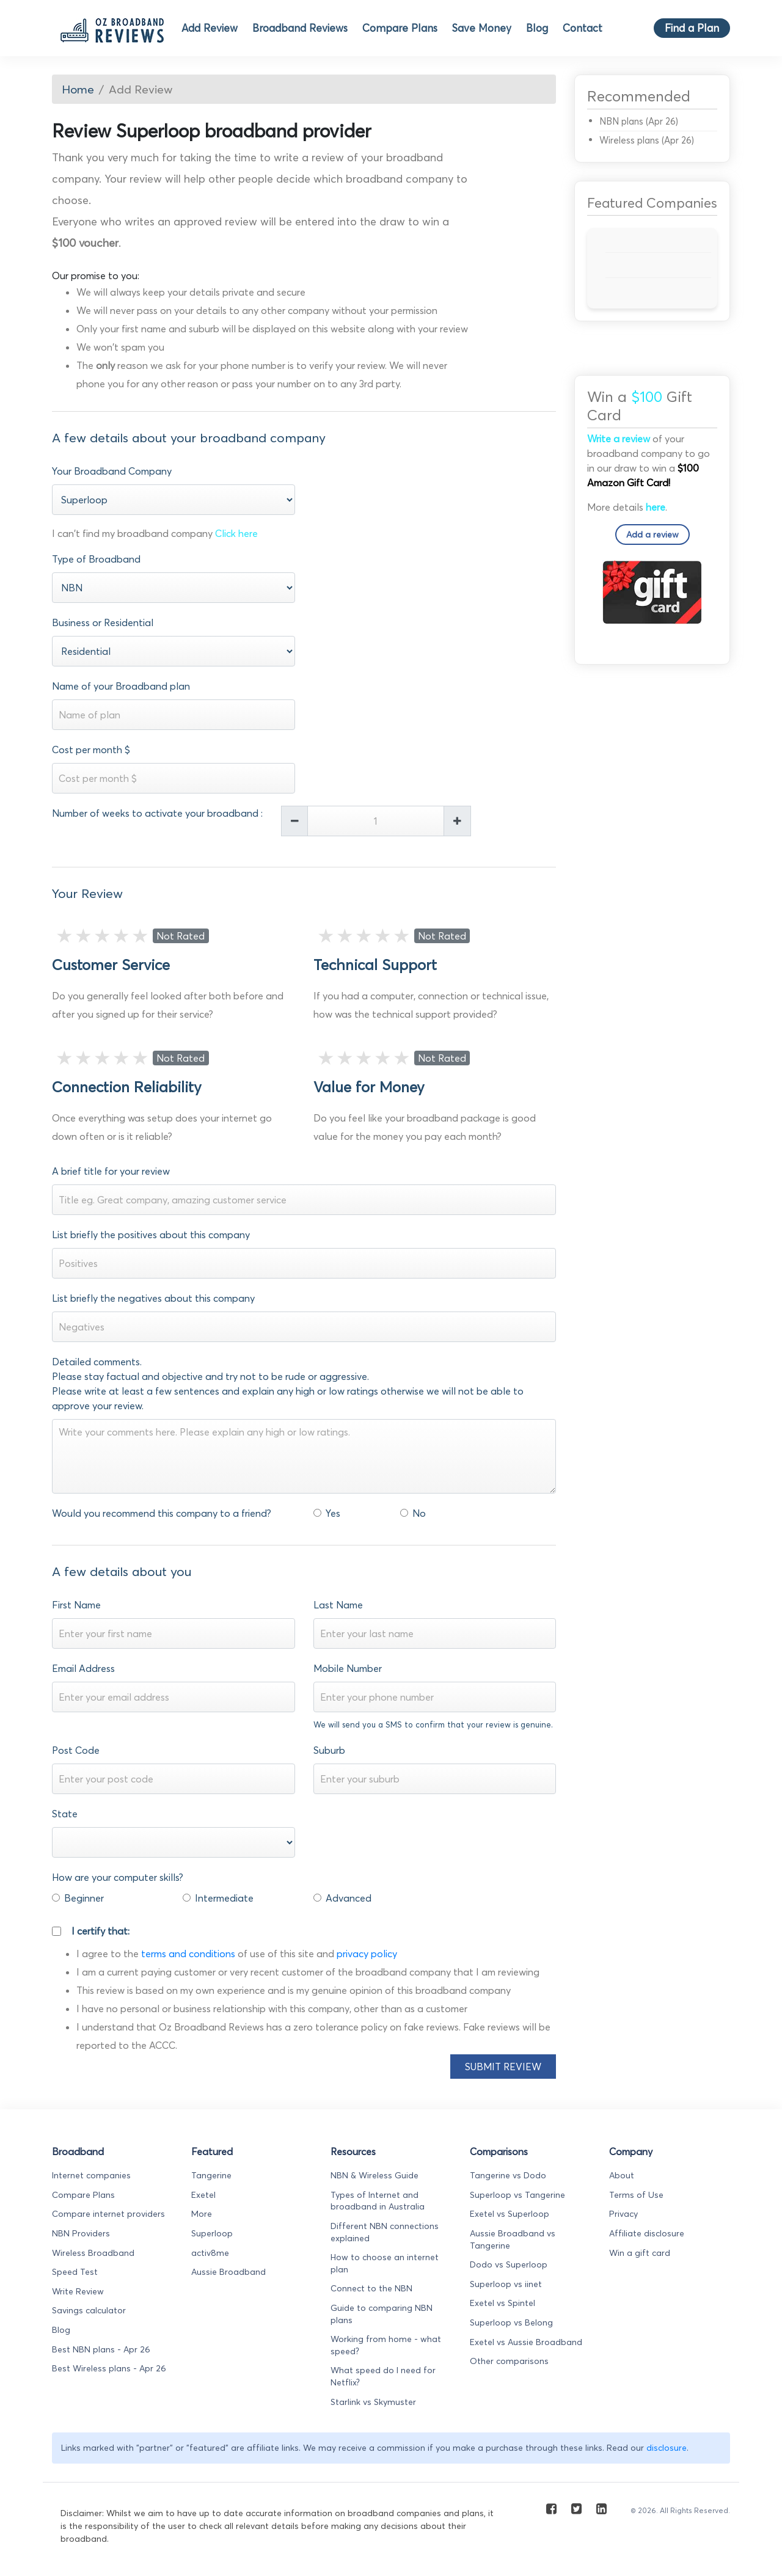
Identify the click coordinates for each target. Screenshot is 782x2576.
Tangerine (211, 2175)
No (419, 1513)
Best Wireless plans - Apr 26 (109, 2368)
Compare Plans (399, 27)
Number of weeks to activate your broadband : (157, 813)
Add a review (652, 534)
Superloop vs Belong (511, 2322)
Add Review (209, 27)
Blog (537, 27)
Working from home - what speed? (386, 2345)
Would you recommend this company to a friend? (161, 1513)
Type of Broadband (96, 559)
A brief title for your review (111, 1171)
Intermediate (224, 1898)
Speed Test (75, 2271)
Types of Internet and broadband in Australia (378, 2201)
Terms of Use (636, 2194)
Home (78, 89)
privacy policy (367, 1953)
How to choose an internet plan (385, 2263)
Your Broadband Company (112, 471)
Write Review (78, 2291)
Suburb (329, 1750)
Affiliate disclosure (646, 2233)
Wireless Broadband (93, 2252)
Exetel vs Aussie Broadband (526, 2342)
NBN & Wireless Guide (374, 2175)
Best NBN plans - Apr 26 (101, 2349)
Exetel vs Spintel (502, 2302)
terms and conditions (188, 1953)
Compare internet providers (108, 2213)
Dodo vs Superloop (508, 2264)
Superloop (212, 2233)
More (201, 2213)
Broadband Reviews (300, 27)
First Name (76, 1605)
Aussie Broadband (228, 2271)
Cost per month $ (91, 749)
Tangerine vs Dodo (508, 2175)
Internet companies (91, 2175)
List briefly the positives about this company (151, 1234)
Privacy (623, 2213)
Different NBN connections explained (385, 2232)
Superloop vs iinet (506, 2284)
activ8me (210, 2252)
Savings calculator (89, 2310)
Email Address (83, 1668)
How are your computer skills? (117, 1877)
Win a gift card (639, 2252)
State (65, 1814)
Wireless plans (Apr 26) (646, 140)
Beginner (84, 1898)
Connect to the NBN (371, 2288)
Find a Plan (692, 27)
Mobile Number (347, 1668)
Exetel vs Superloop (509, 2213)
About (621, 2175)
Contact (582, 27)
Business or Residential (102, 622)
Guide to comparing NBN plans (382, 2314)
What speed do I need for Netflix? (383, 2376)
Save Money (481, 27)
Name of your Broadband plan (121, 686)
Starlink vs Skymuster (373, 2401)
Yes (333, 1513)
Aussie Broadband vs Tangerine (512, 2239)
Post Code (76, 1750)
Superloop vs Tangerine (517, 2194)
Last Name (338, 1605)
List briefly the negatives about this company (153, 1298)
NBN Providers (81, 2233)
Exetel (203, 2194)
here (655, 507)
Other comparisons (509, 2360)
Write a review (618, 438)
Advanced (348, 1898)
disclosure (666, 2447)
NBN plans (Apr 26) (638, 121)
